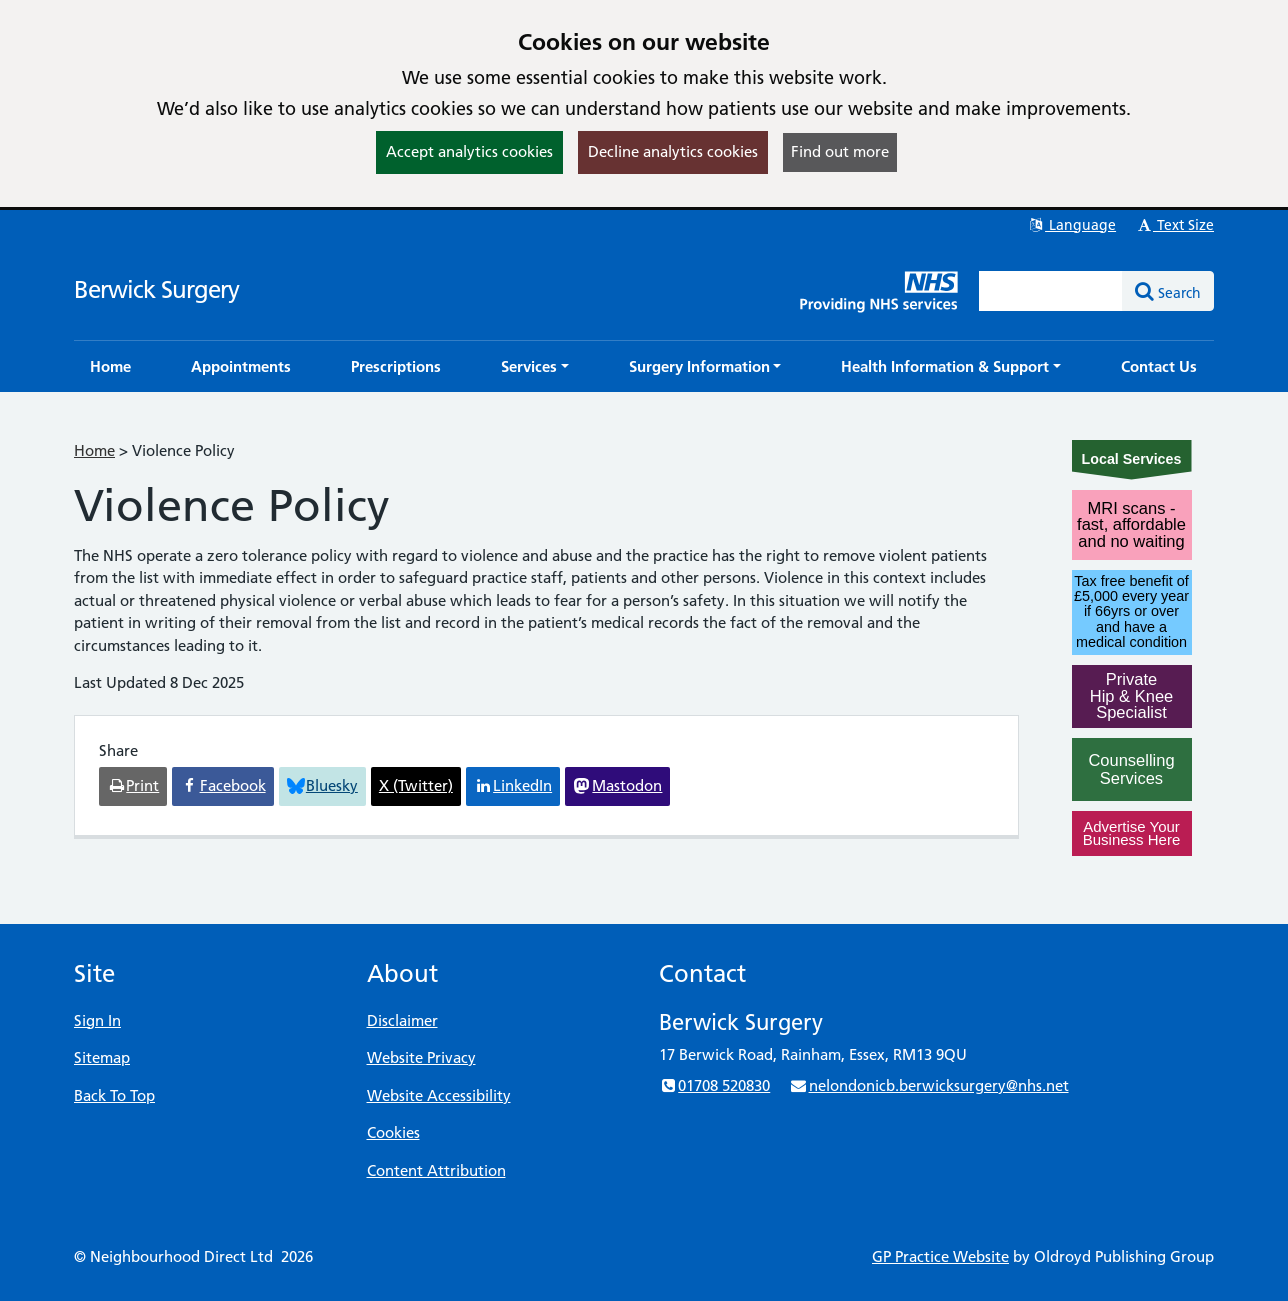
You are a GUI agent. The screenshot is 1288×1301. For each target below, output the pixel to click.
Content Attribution (436, 1170)
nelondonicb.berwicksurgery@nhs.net (928, 1085)
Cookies (393, 1132)
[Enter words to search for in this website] (1051, 291)
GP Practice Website (940, 1256)
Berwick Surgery (156, 289)
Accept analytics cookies (469, 151)
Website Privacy (421, 1057)
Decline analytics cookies (673, 151)
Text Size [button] (1174, 225)
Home (94, 450)
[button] (535, 366)
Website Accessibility (439, 1095)
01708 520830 (714, 1085)
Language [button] (1071, 225)
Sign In (97, 1020)
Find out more (840, 151)
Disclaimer (402, 1020)
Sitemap (102, 1057)
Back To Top (114, 1095)
